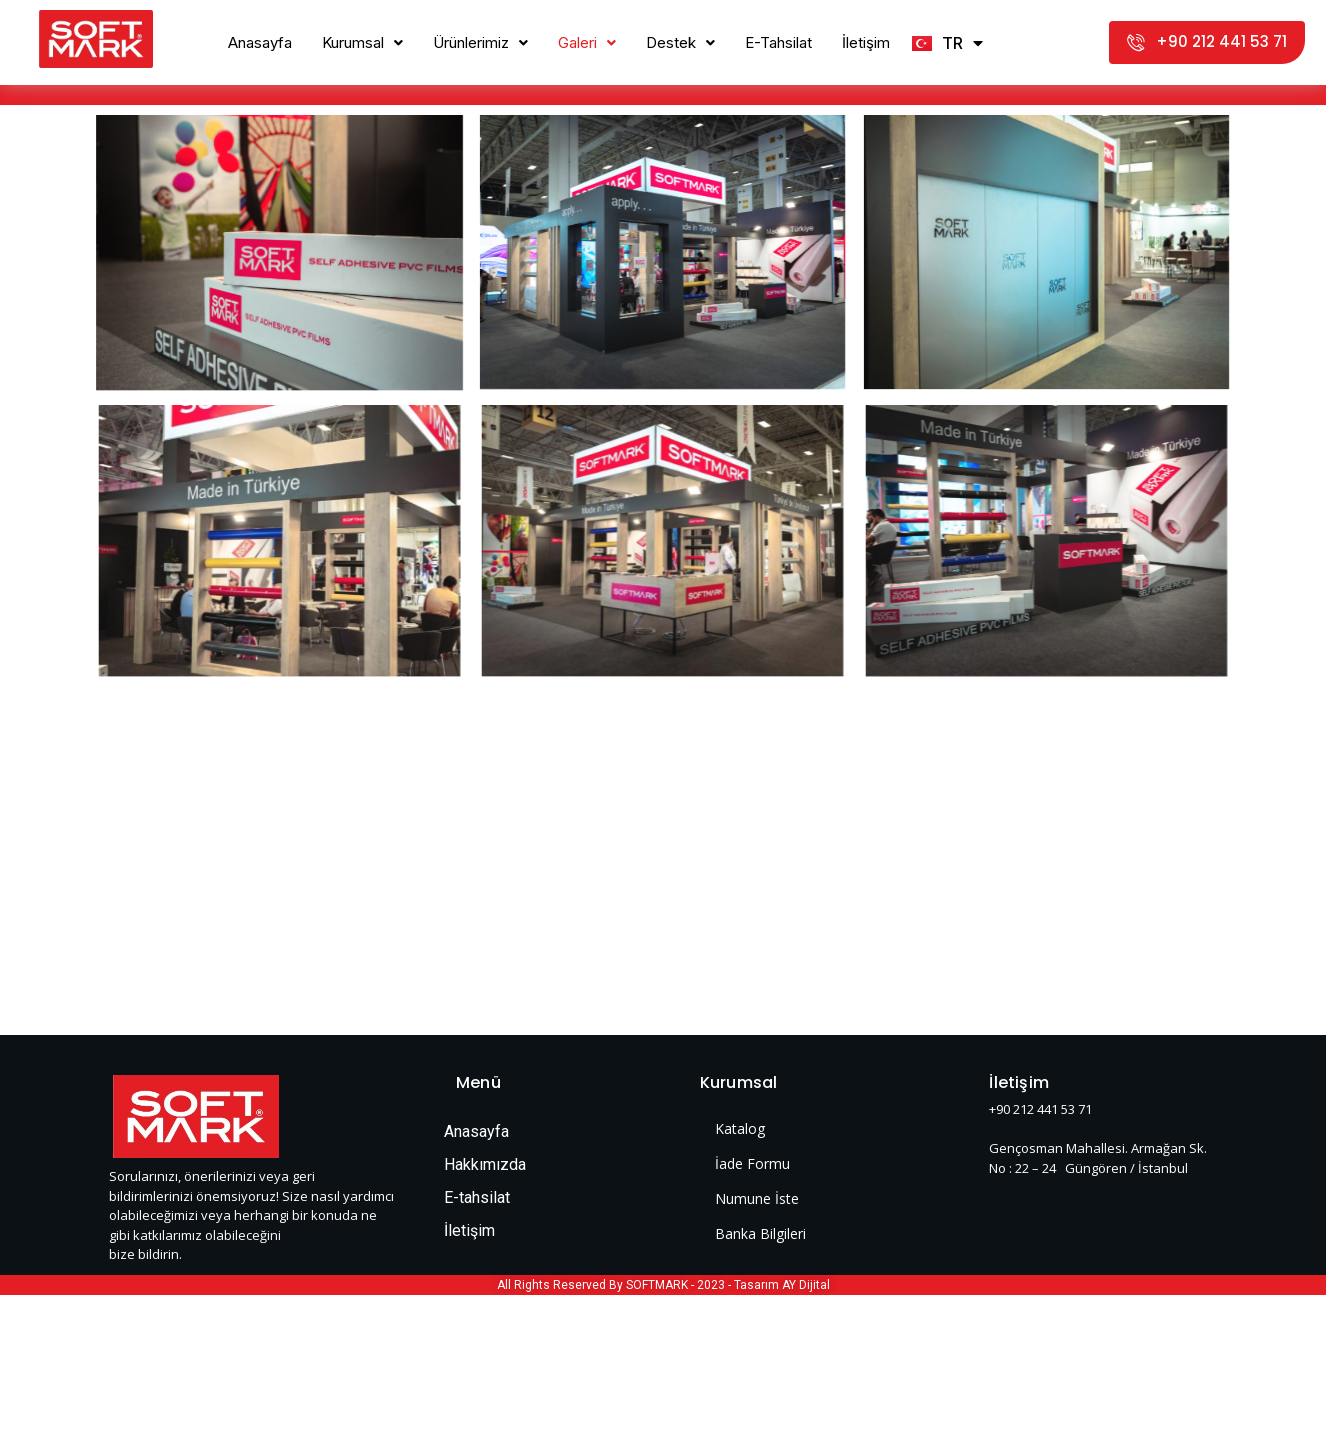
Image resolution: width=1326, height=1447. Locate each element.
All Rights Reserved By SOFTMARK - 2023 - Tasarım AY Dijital (663, 1285)
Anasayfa (260, 42)
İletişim (866, 42)
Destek (680, 42)
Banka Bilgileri (760, 1233)
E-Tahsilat (778, 42)
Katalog (740, 1128)
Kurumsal (362, 42)
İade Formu (752, 1163)
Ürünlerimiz (480, 42)
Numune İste (757, 1198)
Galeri (587, 42)
